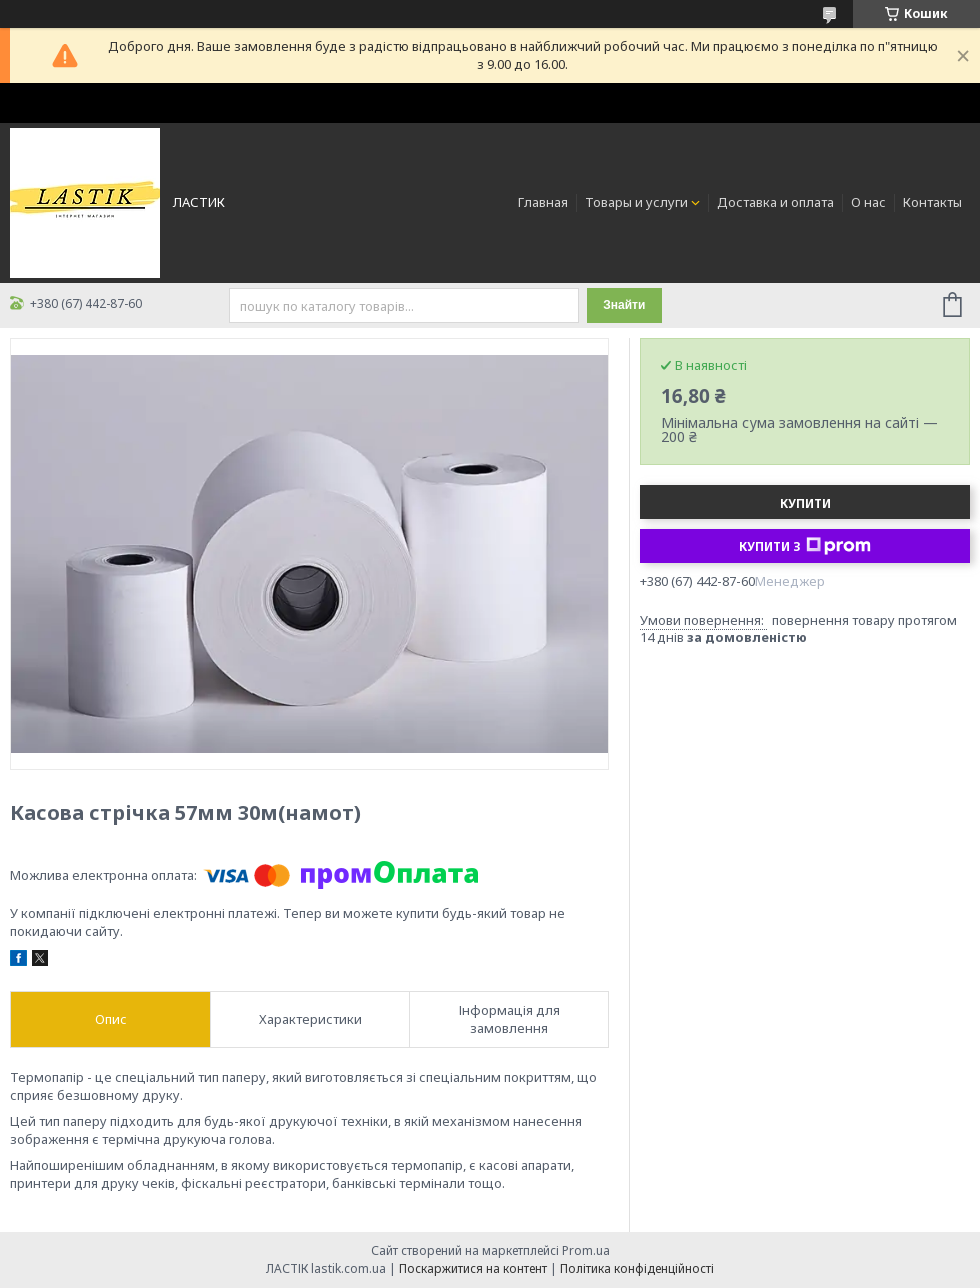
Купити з (805, 546)
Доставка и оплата (775, 202)
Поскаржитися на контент (473, 1268)
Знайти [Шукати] (624, 305)
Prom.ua (586, 1250)
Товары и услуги (636, 202)
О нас (868, 202)
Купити (805, 503)
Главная (543, 202)
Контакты (932, 202)
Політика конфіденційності (637, 1268)
